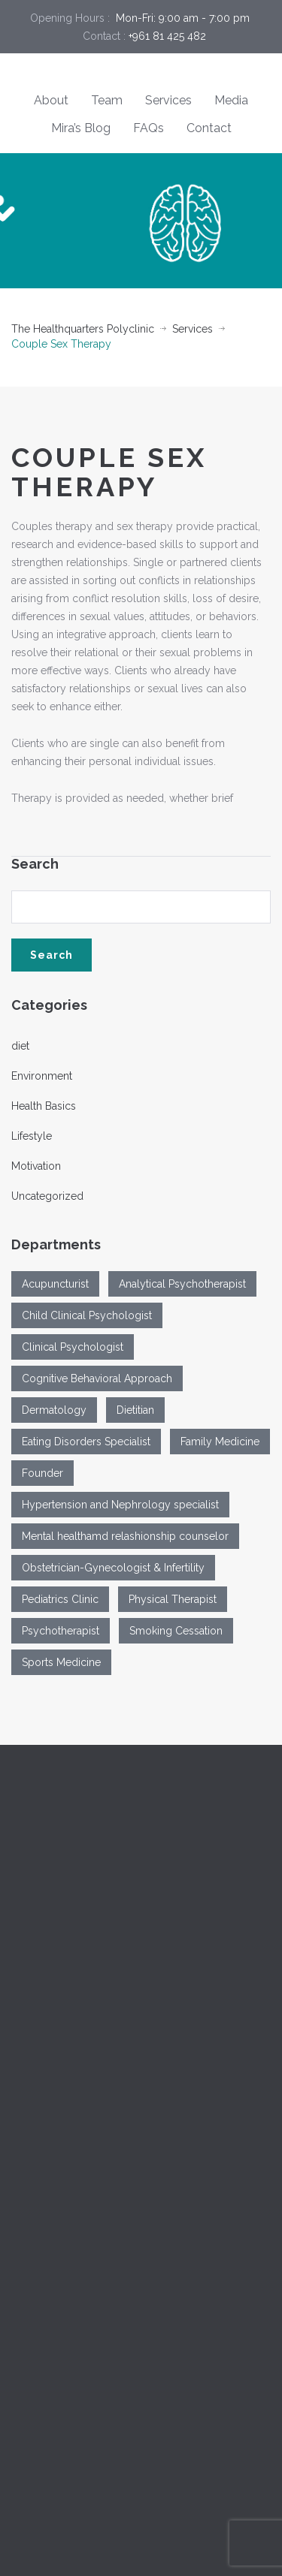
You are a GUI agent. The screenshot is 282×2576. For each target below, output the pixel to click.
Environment (41, 1076)
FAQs (148, 128)
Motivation (36, 1166)
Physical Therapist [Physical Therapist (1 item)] (173, 1599)
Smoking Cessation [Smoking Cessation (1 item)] (176, 1631)
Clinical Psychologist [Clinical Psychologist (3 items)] (72, 1347)
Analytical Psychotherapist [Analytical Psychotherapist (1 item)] (182, 1284)
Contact (209, 128)
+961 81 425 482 (167, 36)
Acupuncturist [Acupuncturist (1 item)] (55, 1284)
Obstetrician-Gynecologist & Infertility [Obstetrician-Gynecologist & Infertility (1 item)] (113, 1568)
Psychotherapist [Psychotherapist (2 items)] (60, 1631)
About (51, 100)
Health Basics (43, 1106)
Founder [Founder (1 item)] (42, 1473)
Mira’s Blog (81, 128)
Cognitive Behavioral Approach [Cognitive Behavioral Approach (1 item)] (97, 1378)
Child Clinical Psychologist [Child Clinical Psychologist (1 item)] (87, 1315)
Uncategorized (47, 1196)
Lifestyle (31, 1136)
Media (231, 100)
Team (107, 100)
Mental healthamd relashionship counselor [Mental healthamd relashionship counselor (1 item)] (125, 1536)
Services (168, 100)
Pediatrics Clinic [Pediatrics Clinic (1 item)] (60, 1599)
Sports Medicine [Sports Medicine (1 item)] (61, 1662)
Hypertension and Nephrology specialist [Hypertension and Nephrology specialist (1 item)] (120, 1505)
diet (20, 1046)
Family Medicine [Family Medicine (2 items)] (219, 1442)
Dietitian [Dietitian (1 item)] (135, 1410)
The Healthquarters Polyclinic (82, 329)
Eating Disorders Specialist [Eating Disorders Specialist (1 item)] (86, 1442)
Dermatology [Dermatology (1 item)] (54, 1410)
